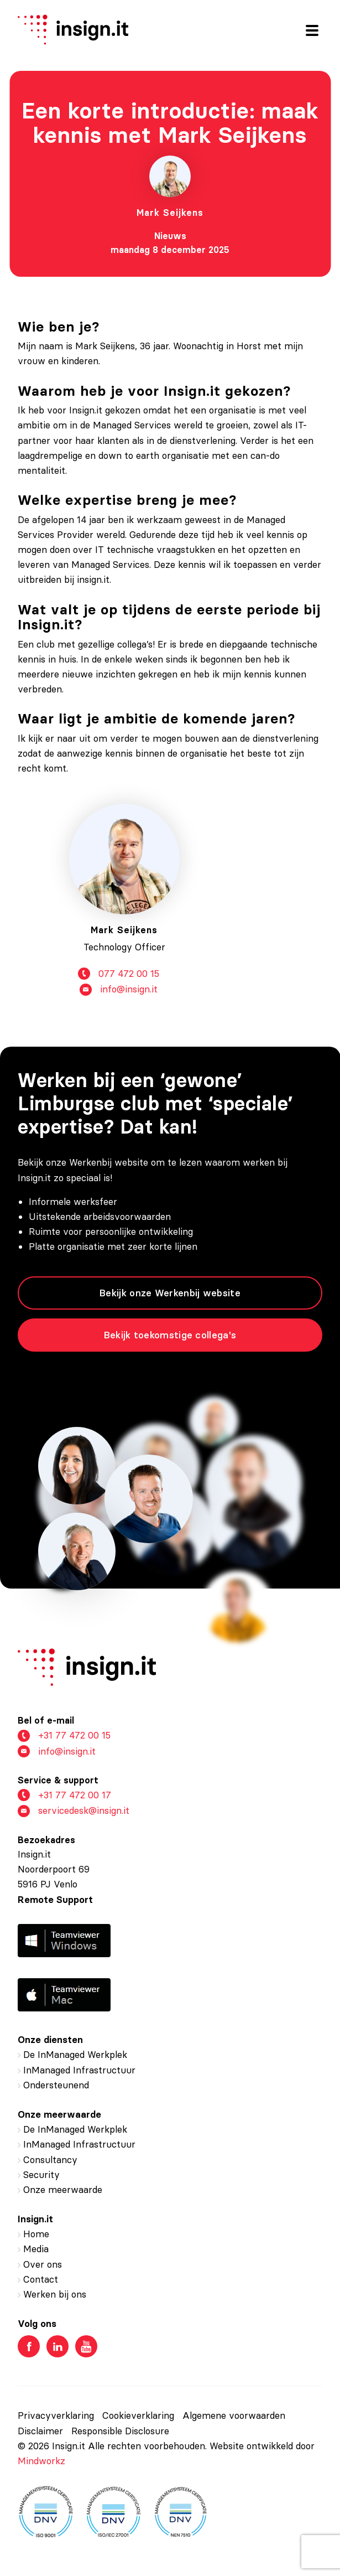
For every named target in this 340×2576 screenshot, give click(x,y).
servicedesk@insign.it (73, 1810)
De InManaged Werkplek (75, 2055)
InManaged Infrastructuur (79, 2070)
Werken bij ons (54, 2294)
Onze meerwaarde (62, 2190)
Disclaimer (40, 2431)
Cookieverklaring (138, 2415)
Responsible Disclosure (120, 2431)
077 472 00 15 (118, 979)
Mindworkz (41, 2461)
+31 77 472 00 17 (64, 1795)
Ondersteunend (56, 2085)
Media (36, 2249)
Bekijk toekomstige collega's (170, 1335)
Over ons (42, 2264)
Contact (40, 2279)
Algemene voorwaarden (233, 2415)
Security (41, 2175)
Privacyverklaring (56, 2415)
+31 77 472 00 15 (64, 1735)
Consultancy (50, 2160)
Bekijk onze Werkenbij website (170, 1293)
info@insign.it (119, 995)
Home (36, 2234)
